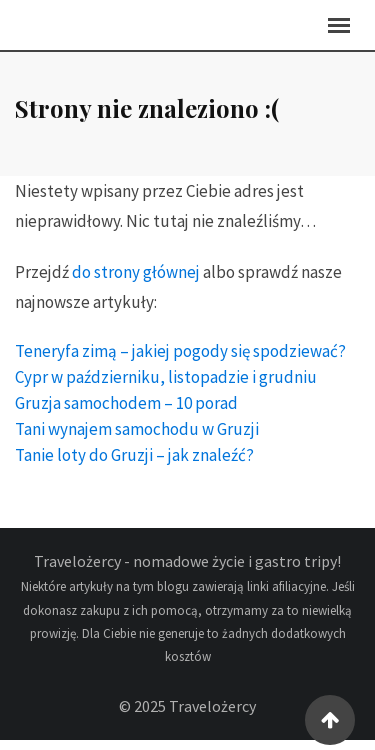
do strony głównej (136, 282)
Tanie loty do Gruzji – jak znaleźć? (134, 465)
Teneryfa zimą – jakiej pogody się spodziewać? (180, 361)
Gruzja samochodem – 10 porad (126, 413)
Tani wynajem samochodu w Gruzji (137, 439)
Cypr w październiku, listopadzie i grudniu (166, 387)
